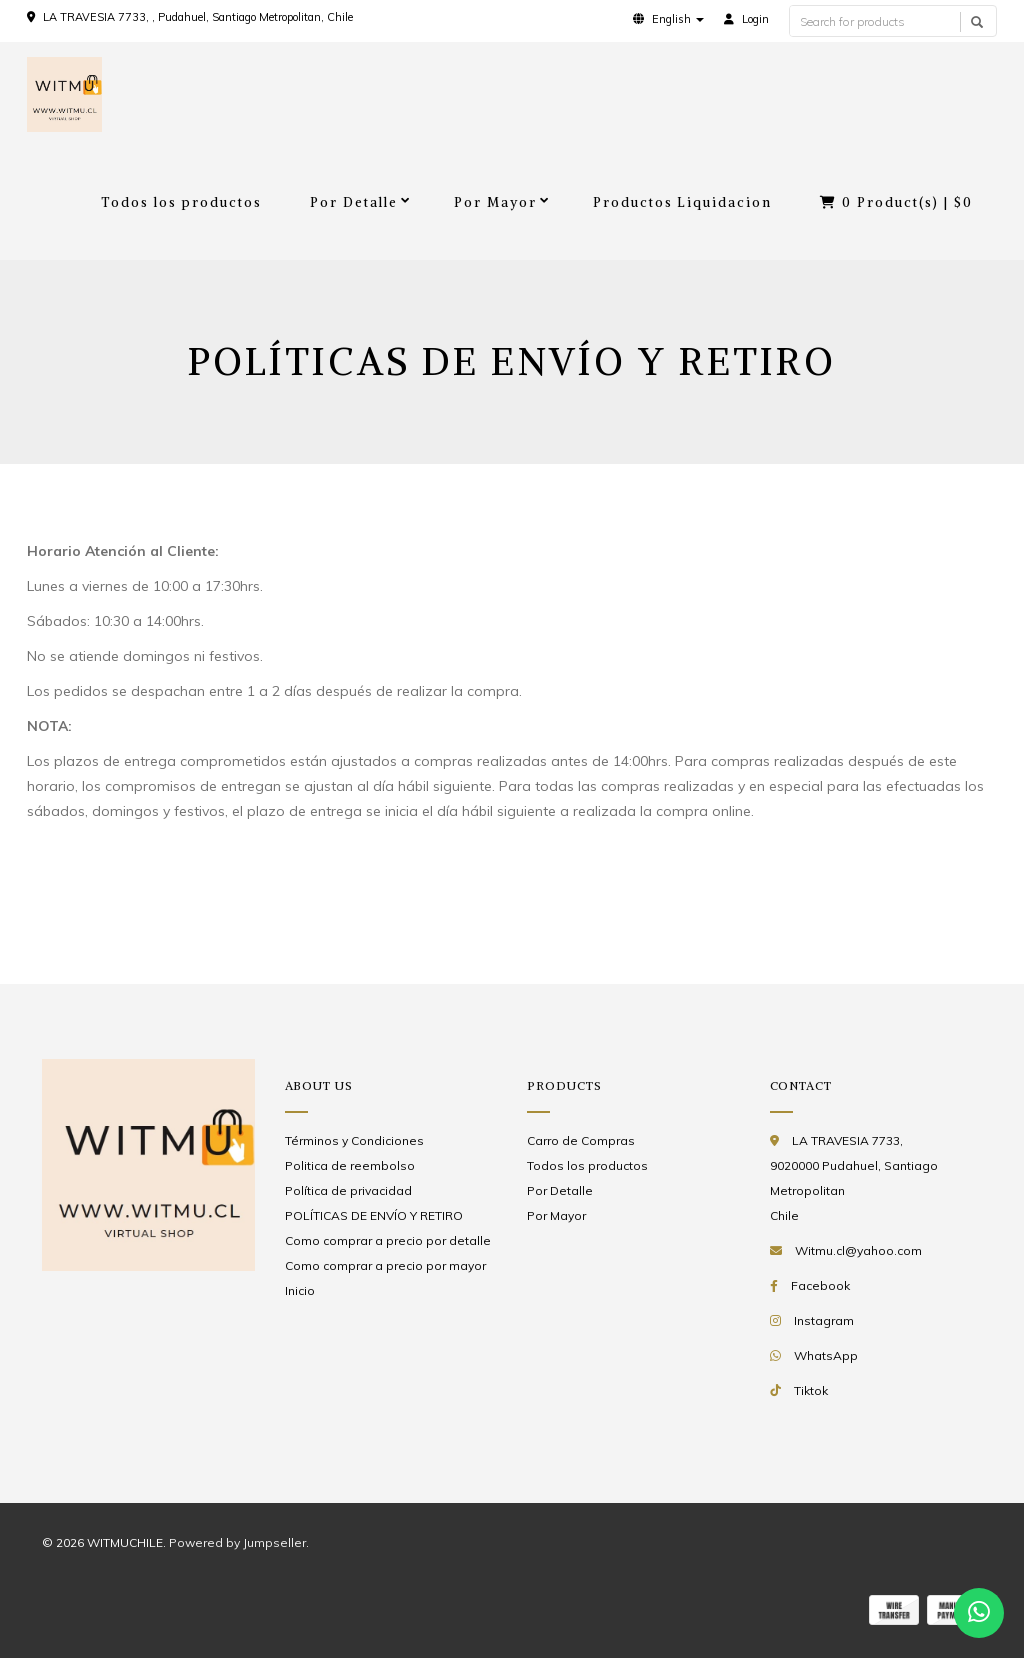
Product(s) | (896, 202)
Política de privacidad (348, 1190)
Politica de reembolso (350, 1165)
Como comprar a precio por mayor (385, 1265)
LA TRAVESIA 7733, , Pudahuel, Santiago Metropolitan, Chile (198, 17)
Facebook (820, 1285)
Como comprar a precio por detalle (388, 1240)
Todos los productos (181, 202)
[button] (668, 19)
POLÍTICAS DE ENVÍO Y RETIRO (374, 1215)
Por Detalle (354, 202)
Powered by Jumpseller (237, 1542)
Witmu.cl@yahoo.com (858, 1250)
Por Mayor (495, 202)
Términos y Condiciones (354, 1140)
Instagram (824, 1320)
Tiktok (811, 1390)
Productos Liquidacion (683, 202)
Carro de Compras (581, 1140)
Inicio (300, 1290)
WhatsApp (826, 1355)
